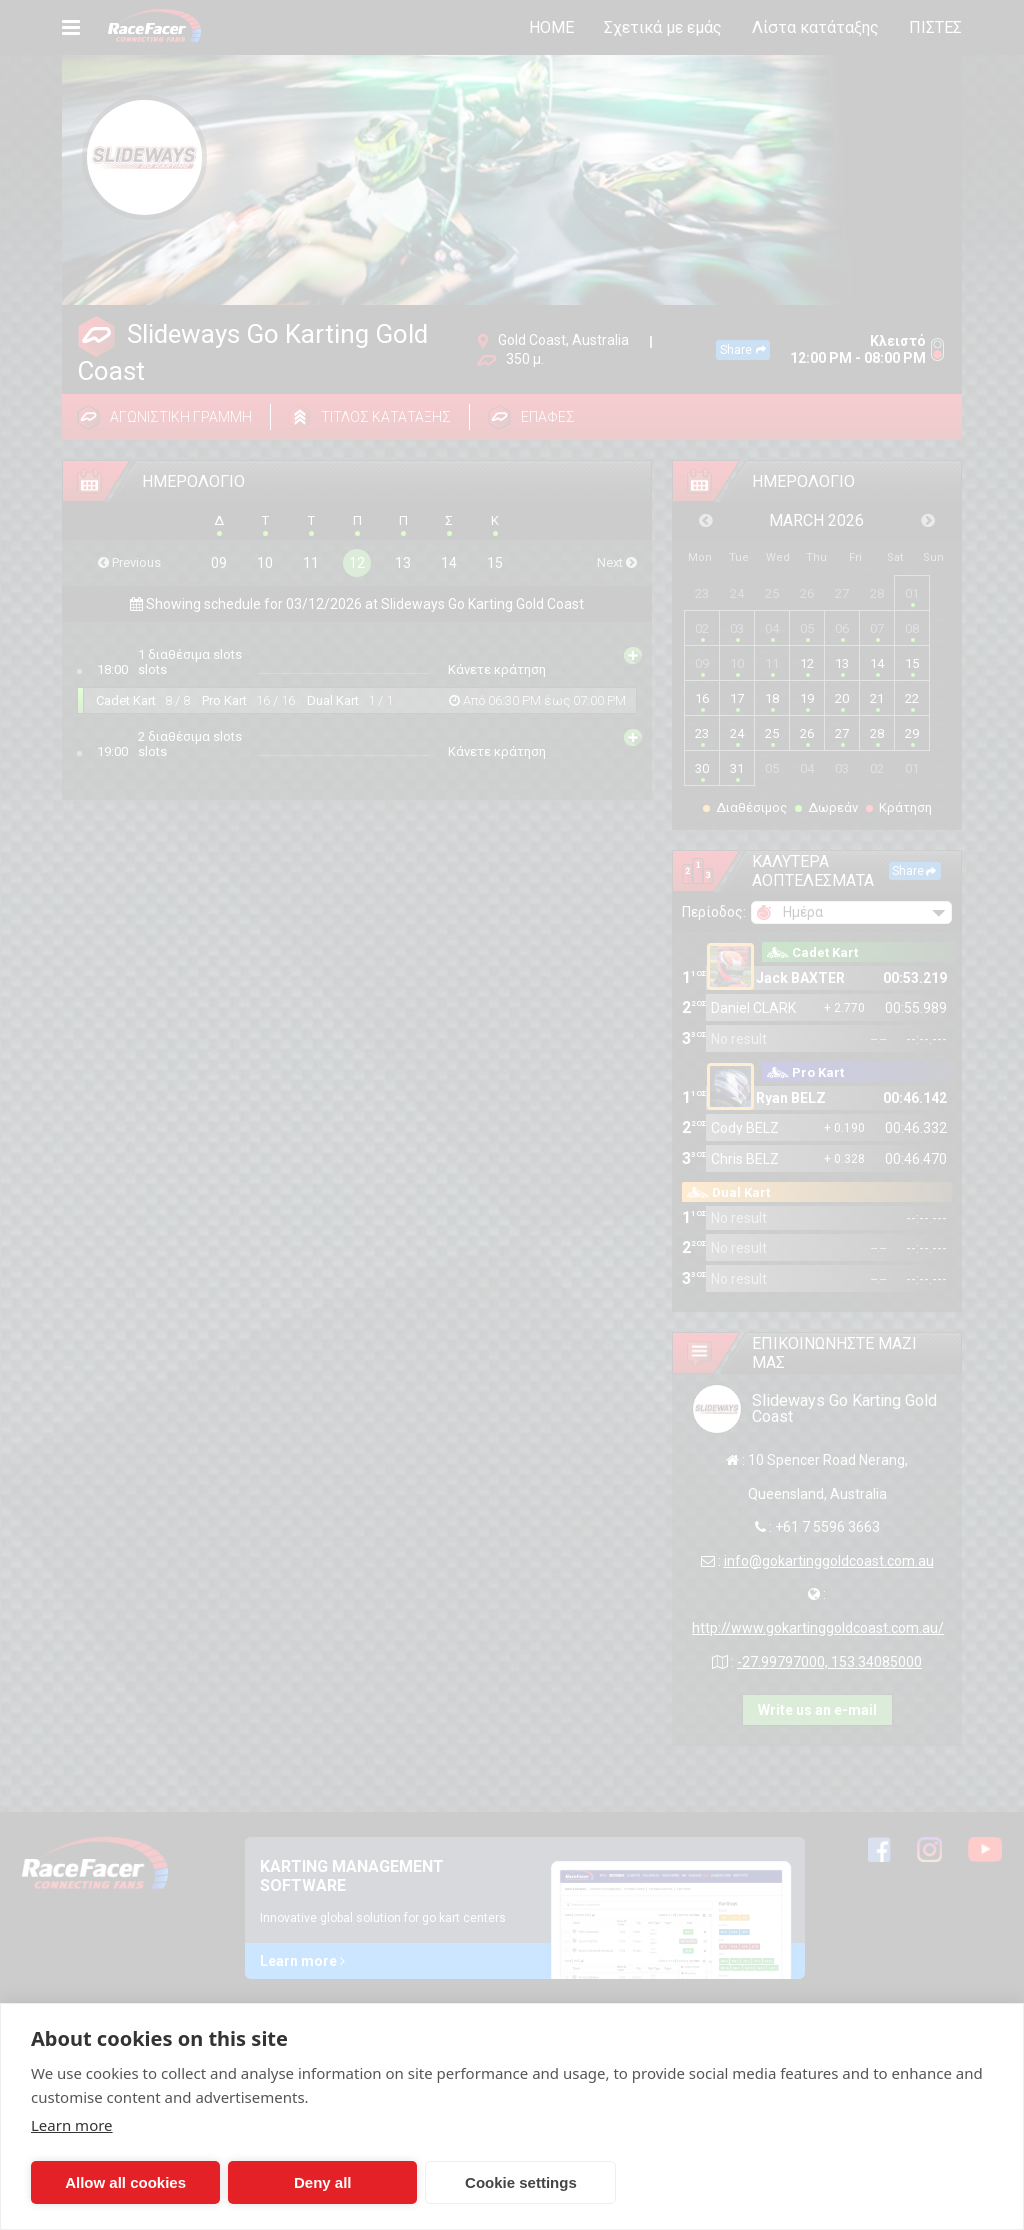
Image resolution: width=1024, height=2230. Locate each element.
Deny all (323, 2182)
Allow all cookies (125, 2182)
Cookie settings (521, 2182)
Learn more (72, 2125)
